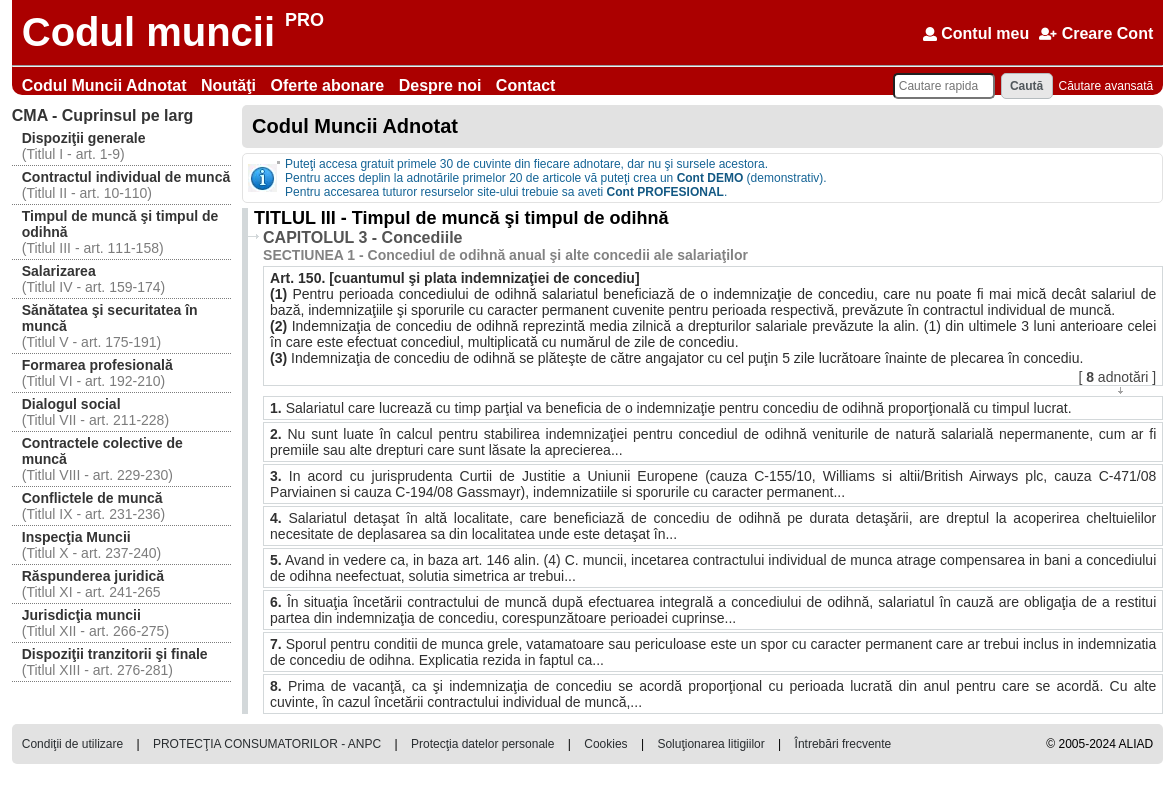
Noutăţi (231, 85)
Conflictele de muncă (92, 498)
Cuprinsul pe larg (103, 115)
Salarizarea (59, 271)
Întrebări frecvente (843, 744)
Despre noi (442, 85)
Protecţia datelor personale (482, 744)
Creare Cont (1096, 33)
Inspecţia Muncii (76, 537)
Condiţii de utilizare (72, 744)
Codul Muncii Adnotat (106, 85)
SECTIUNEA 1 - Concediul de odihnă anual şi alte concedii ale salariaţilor (505, 255)
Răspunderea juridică (93, 576)
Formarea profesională (97, 365)
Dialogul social (71, 404)
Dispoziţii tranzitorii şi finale (115, 654)
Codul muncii (148, 32)
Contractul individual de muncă (126, 177)
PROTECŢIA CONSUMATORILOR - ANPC (267, 744)
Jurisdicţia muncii (81, 615)
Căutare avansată (1106, 86)
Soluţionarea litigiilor (710, 744)
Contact (526, 85)
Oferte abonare (329, 85)
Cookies (605, 744)
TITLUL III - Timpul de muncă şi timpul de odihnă (461, 218)
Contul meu (976, 33)
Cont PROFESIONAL (665, 192)
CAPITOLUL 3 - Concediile (362, 237)
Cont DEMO (710, 178)
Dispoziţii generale (84, 138)
